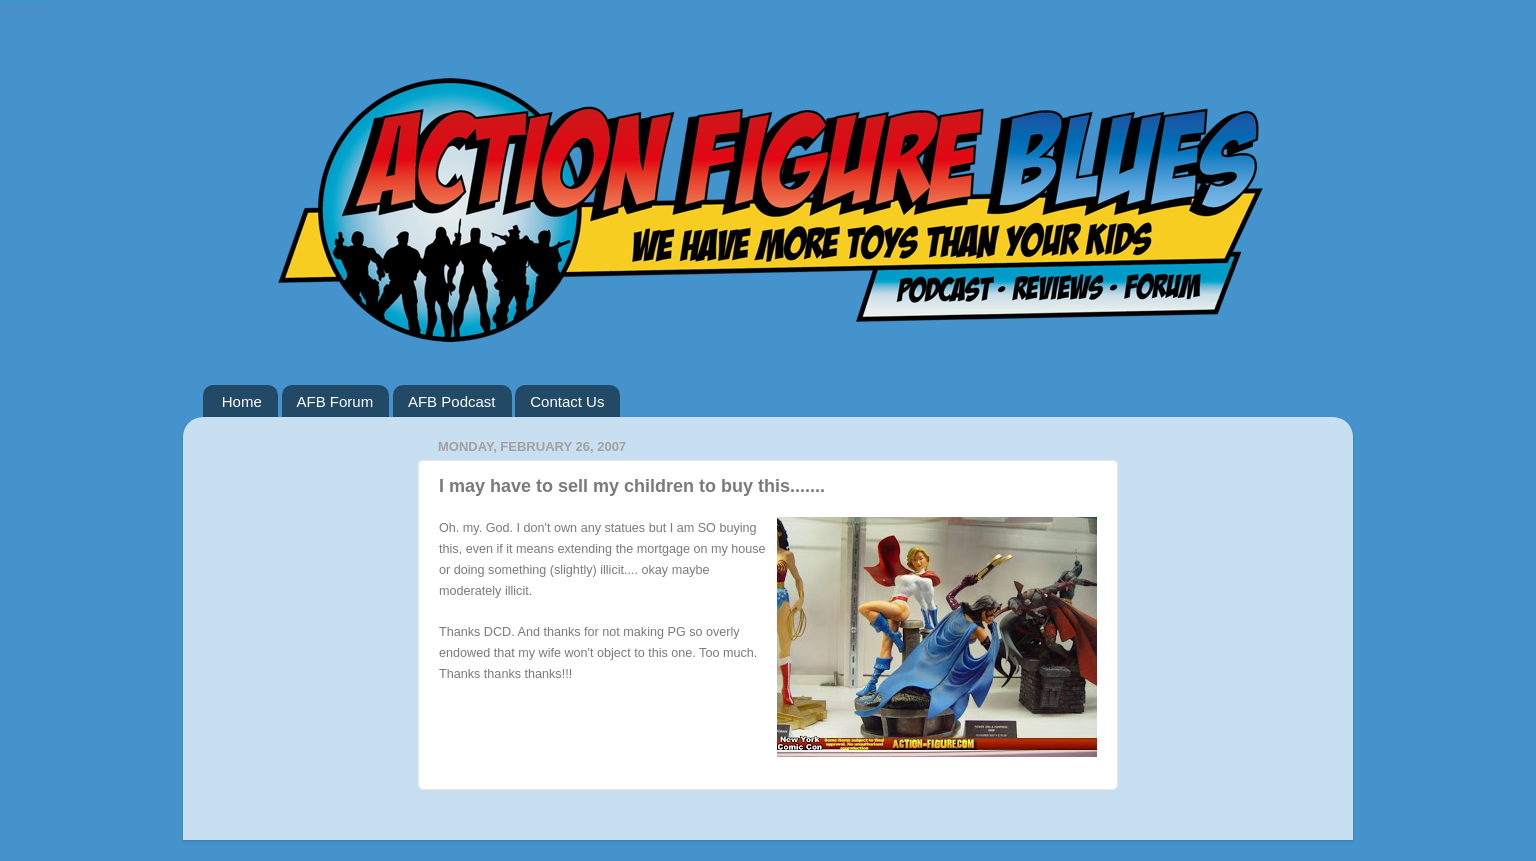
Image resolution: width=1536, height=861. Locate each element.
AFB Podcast (452, 401)
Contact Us (567, 401)
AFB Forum (335, 401)
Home (242, 401)
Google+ (28, 8)
